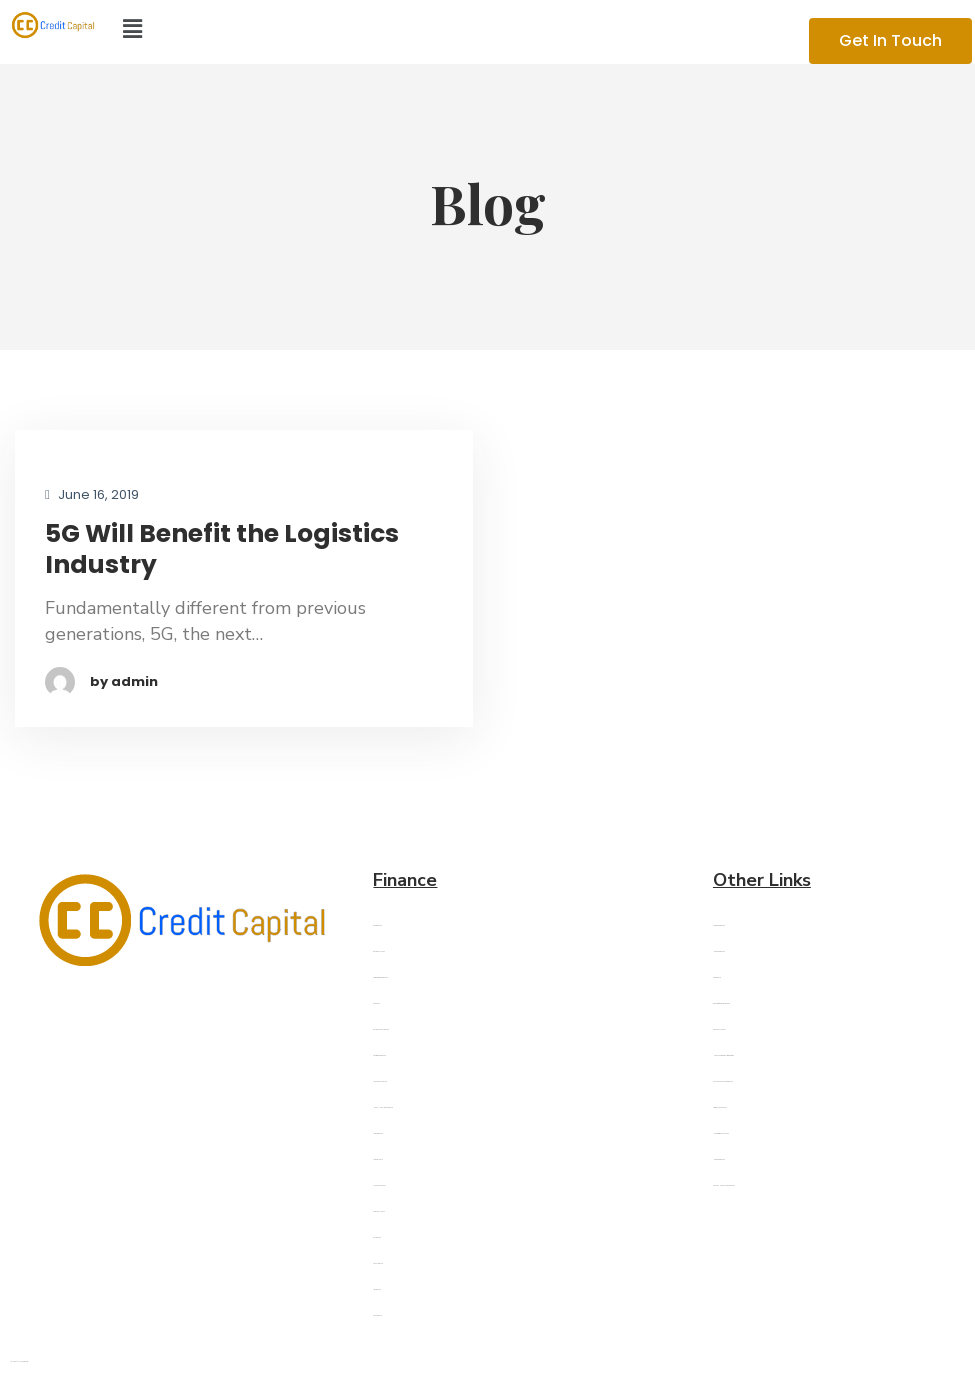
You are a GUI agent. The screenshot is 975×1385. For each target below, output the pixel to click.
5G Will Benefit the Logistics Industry (222, 549)
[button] (428, 29)
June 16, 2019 (92, 495)
